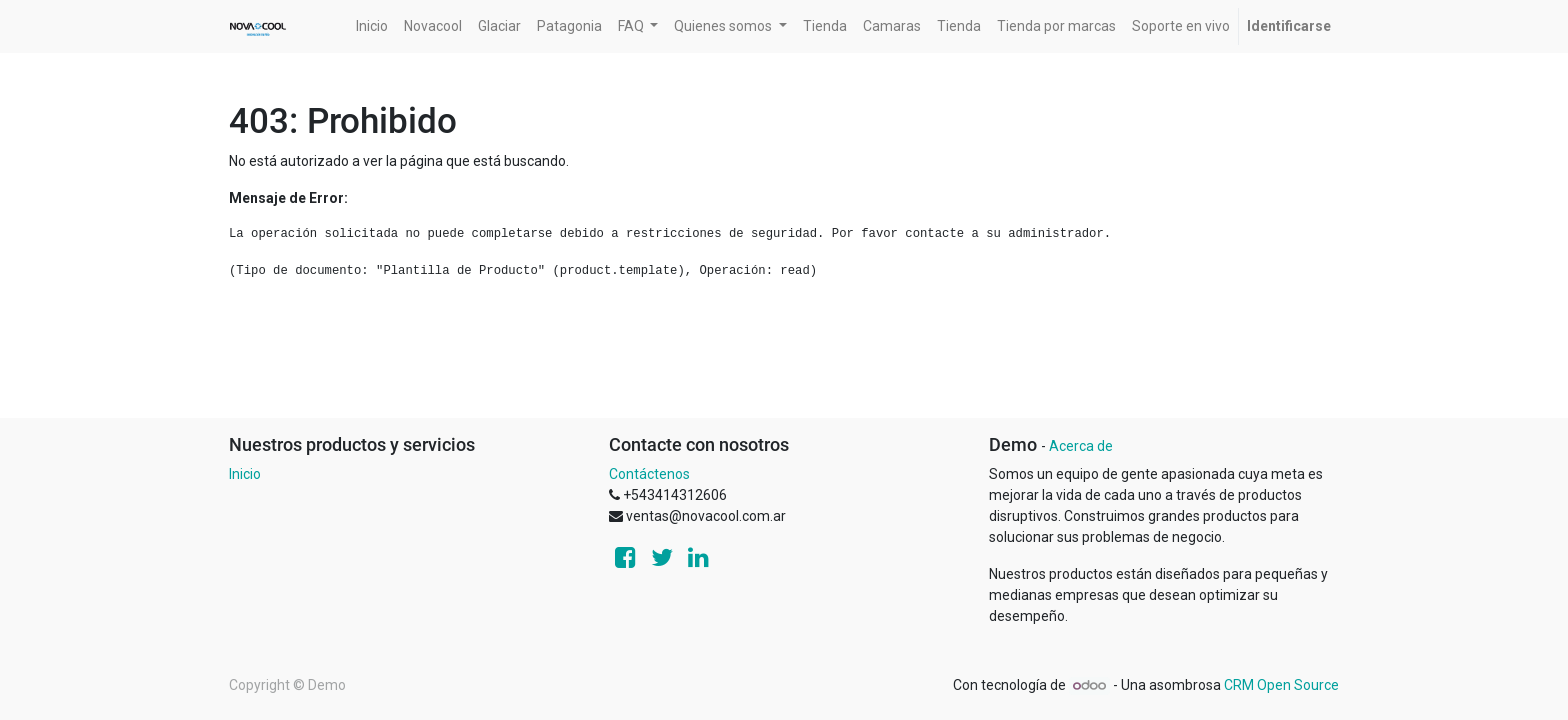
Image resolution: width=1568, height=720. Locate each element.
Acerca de (1081, 446)
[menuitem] (372, 26)
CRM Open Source (1281, 685)
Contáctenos (649, 474)
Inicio (245, 474)
